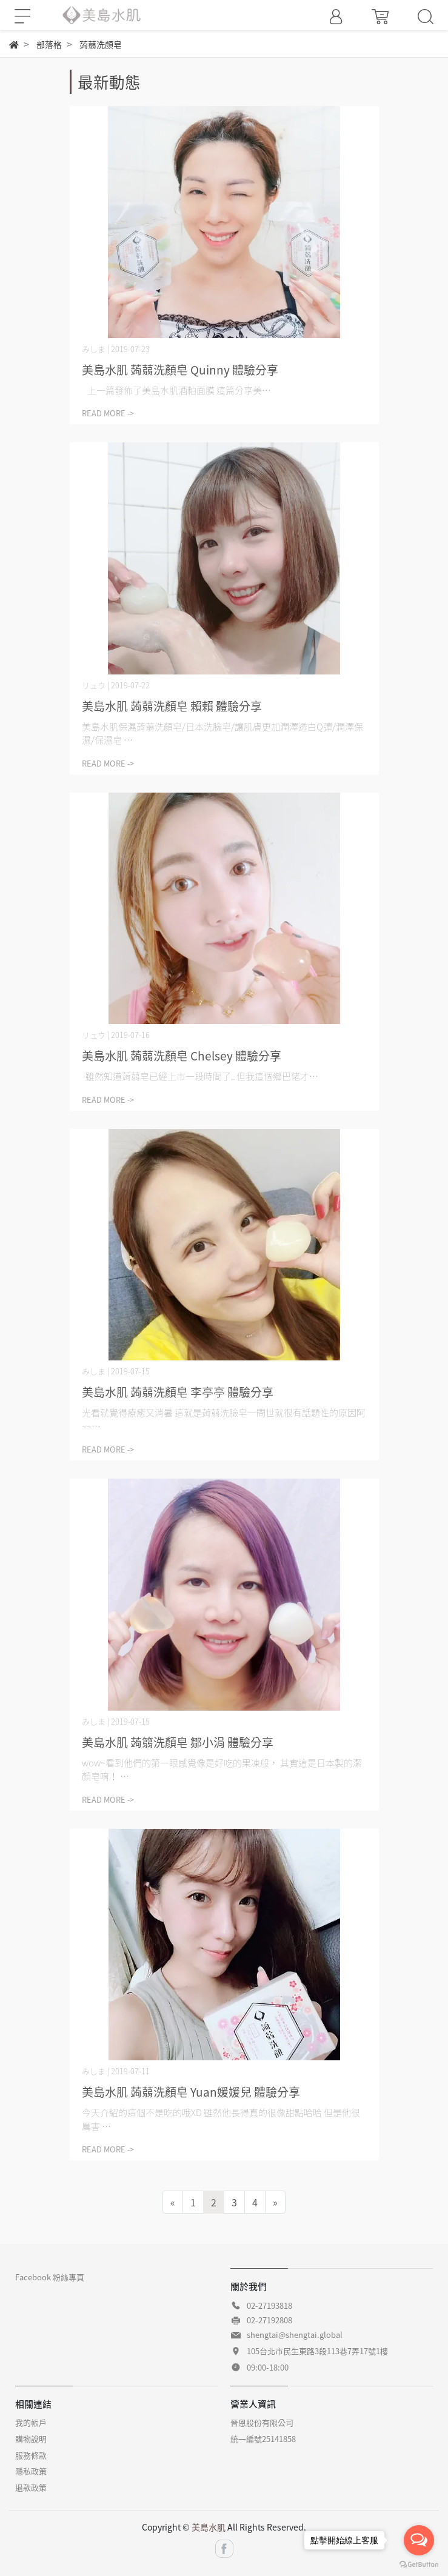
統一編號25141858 (263, 2439)
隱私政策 (31, 2471)
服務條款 (31, 2455)
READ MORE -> (108, 413)
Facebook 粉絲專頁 (49, 2277)
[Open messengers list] (419, 2540)
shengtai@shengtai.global (295, 2334)
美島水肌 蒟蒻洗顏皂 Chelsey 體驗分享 (181, 1055)
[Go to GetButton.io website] (419, 2564)
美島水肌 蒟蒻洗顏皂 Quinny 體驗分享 (180, 370)
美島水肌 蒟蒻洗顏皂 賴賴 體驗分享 (172, 706)
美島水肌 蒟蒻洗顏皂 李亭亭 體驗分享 (177, 1392)
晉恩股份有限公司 (261, 2422)
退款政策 (31, 2487)
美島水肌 (209, 2527)
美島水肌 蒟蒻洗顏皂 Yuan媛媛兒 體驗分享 (191, 2092)
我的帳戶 (31, 2422)
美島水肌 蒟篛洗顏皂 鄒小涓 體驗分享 (177, 1742)
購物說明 (31, 2439)
